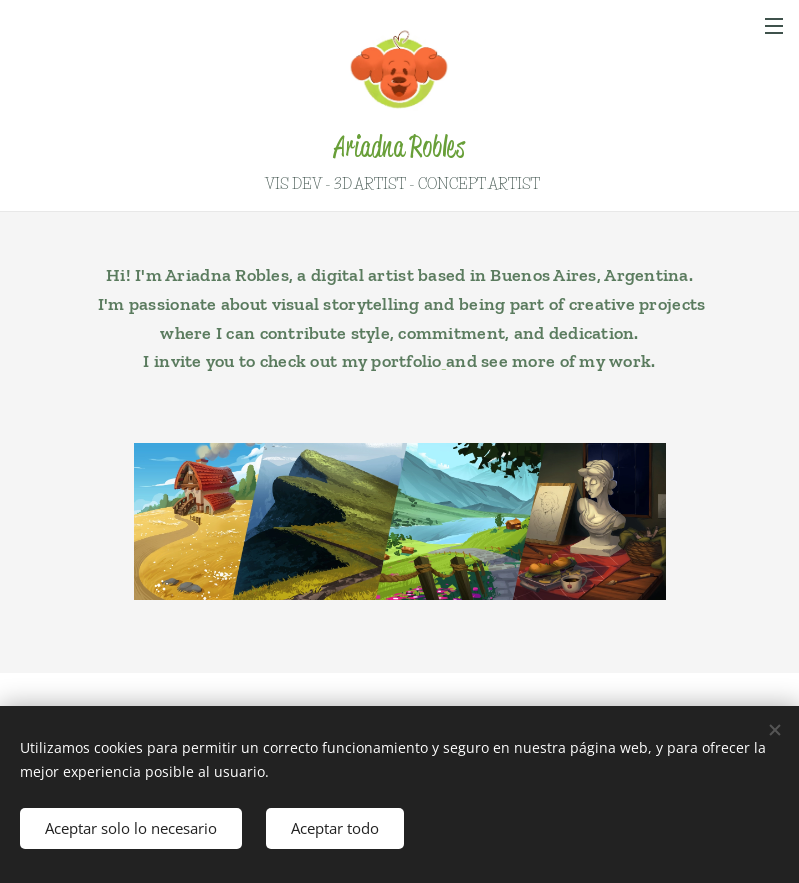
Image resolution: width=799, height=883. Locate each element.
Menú (774, 26)
